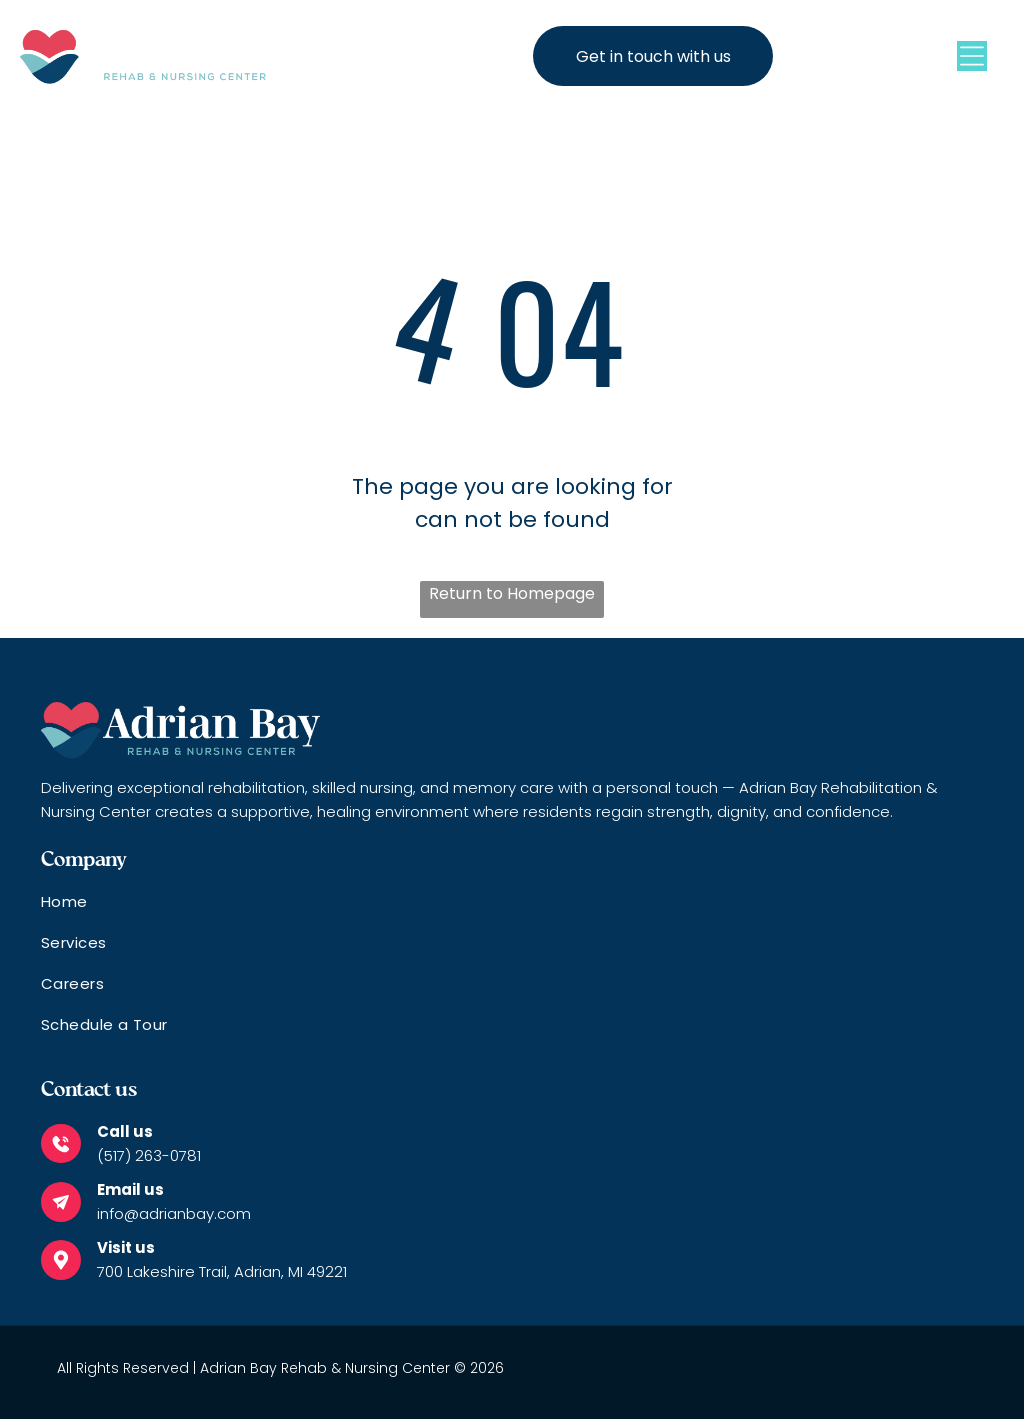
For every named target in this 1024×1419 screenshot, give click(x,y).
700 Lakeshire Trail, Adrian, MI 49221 (222, 1271)
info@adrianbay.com (174, 1213)
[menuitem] (512, 910)
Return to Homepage (512, 593)
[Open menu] (972, 56)
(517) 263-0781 (149, 1155)
